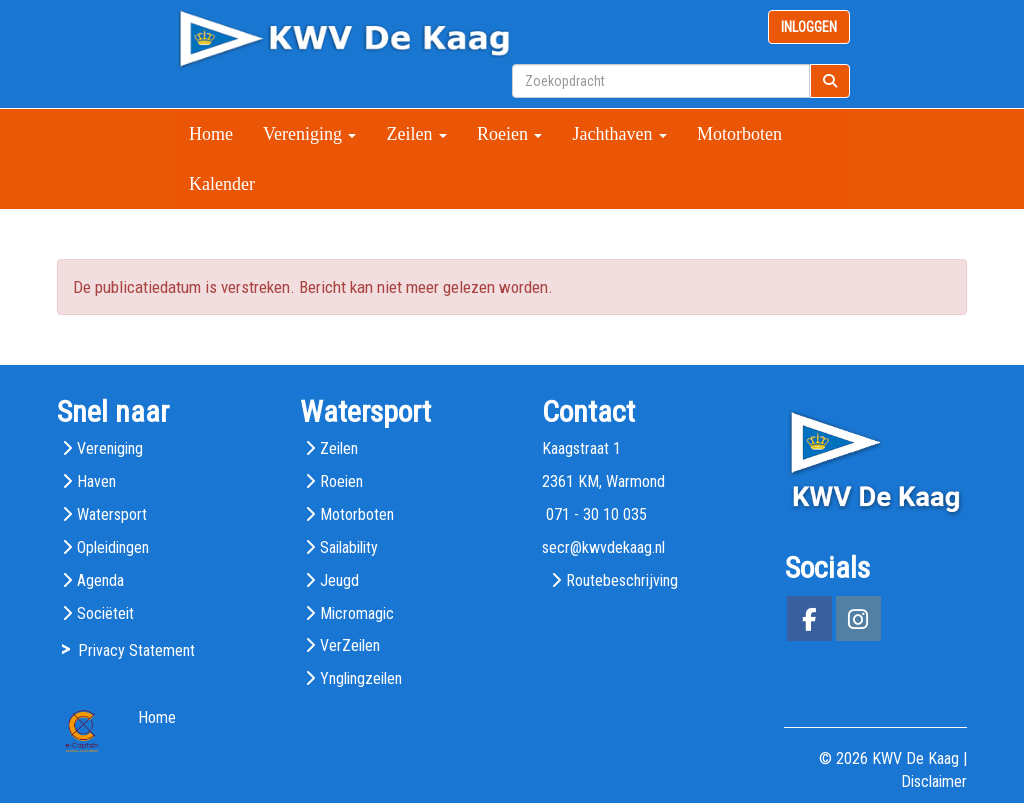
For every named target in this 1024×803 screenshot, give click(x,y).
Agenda (100, 580)
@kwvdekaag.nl (603, 547)
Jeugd (339, 580)
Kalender (222, 184)
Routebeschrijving (622, 580)
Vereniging (309, 134)
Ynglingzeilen (361, 678)
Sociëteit (105, 613)
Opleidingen (113, 547)
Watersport (112, 514)
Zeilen (416, 134)
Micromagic (357, 613)
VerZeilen (350, 645)
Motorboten (739, 134)
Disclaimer (934, 781)
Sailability (349, 547)
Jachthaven (619, 134)
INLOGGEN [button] (809, 27)
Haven (96, 481)
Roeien (510, 134)
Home (211, 134)
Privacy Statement (136, 650)
